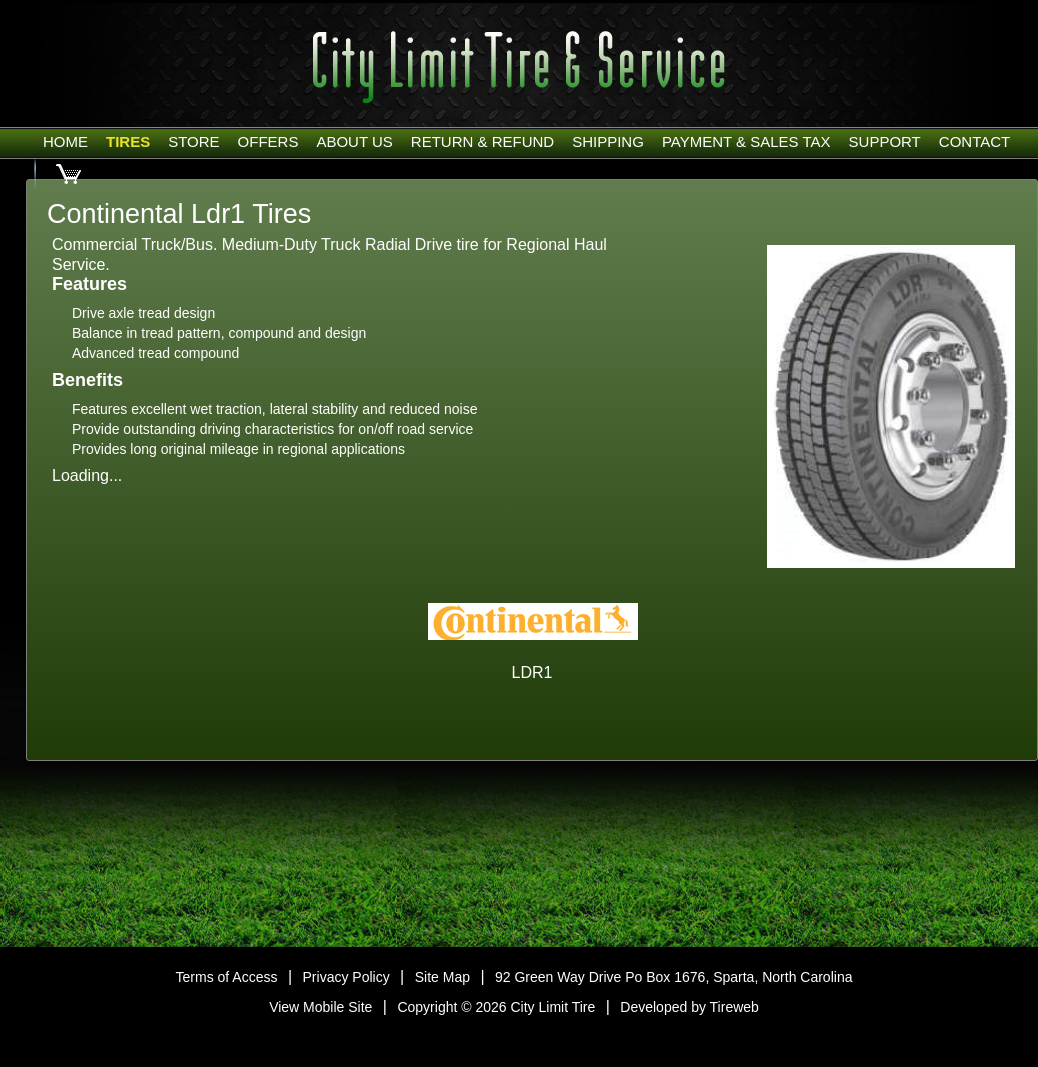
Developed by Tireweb (689, 1007)
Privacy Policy (346, 977)
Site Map (442, 977)
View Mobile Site (320, 1007)
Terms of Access (227, 977)
